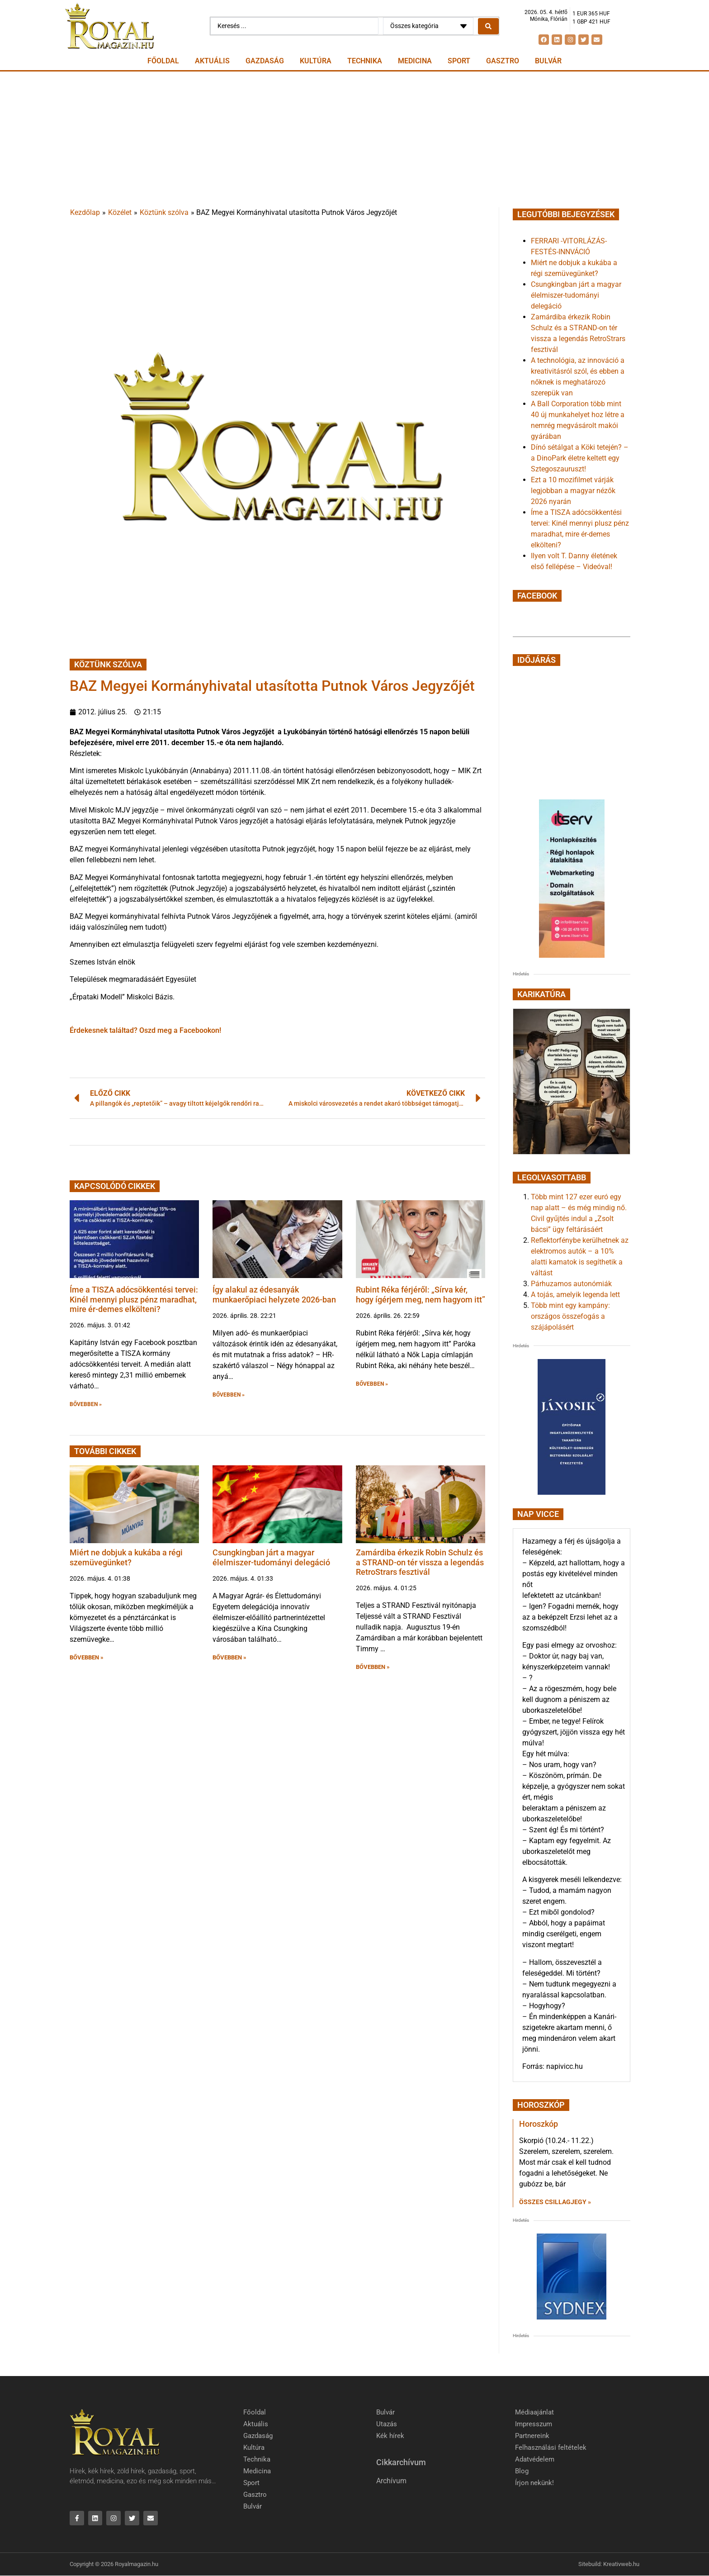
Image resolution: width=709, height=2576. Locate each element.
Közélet (120, 212)
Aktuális (212, 61)
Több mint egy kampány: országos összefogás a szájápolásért (570, 1316)
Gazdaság (265, 61)
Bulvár (548, 61)
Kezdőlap (85, 212)
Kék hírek (390, 2436)
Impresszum (533, 2424)
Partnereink (532, 2436)
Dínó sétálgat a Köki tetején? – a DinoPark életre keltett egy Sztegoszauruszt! (580, 458)
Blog (522, 2471)
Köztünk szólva (164, 212)
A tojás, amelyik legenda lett (575, 1294)
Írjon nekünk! (534, 2483)
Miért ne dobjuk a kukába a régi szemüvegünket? (126, 1557)
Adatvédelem (534, 2459)
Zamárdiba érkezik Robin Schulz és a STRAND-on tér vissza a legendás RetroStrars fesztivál (420, 1562)
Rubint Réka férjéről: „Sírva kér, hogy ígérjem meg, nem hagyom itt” (420, 1294)
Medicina (415, 61)
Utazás (386, 2424)
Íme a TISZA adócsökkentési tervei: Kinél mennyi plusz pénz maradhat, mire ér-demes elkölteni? (134, 1299)
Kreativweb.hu (621, 2565)
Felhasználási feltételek (550, 2447)
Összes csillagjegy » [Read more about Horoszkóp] (555, 2201)
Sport (459, 61)
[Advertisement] (354, 139)
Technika (364, 61)
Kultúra (315, 61)
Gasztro (502, 61)
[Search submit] (488, 26)
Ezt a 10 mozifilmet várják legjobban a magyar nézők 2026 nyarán (573, 490)
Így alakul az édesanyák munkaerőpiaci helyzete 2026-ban (274, 1294)
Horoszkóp (538, 2124)
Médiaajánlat (534, 2412)
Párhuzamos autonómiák (571, 1283)
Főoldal (163, 61)
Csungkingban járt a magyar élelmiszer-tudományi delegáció (271, 1557)
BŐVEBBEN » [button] (86, 1404)
